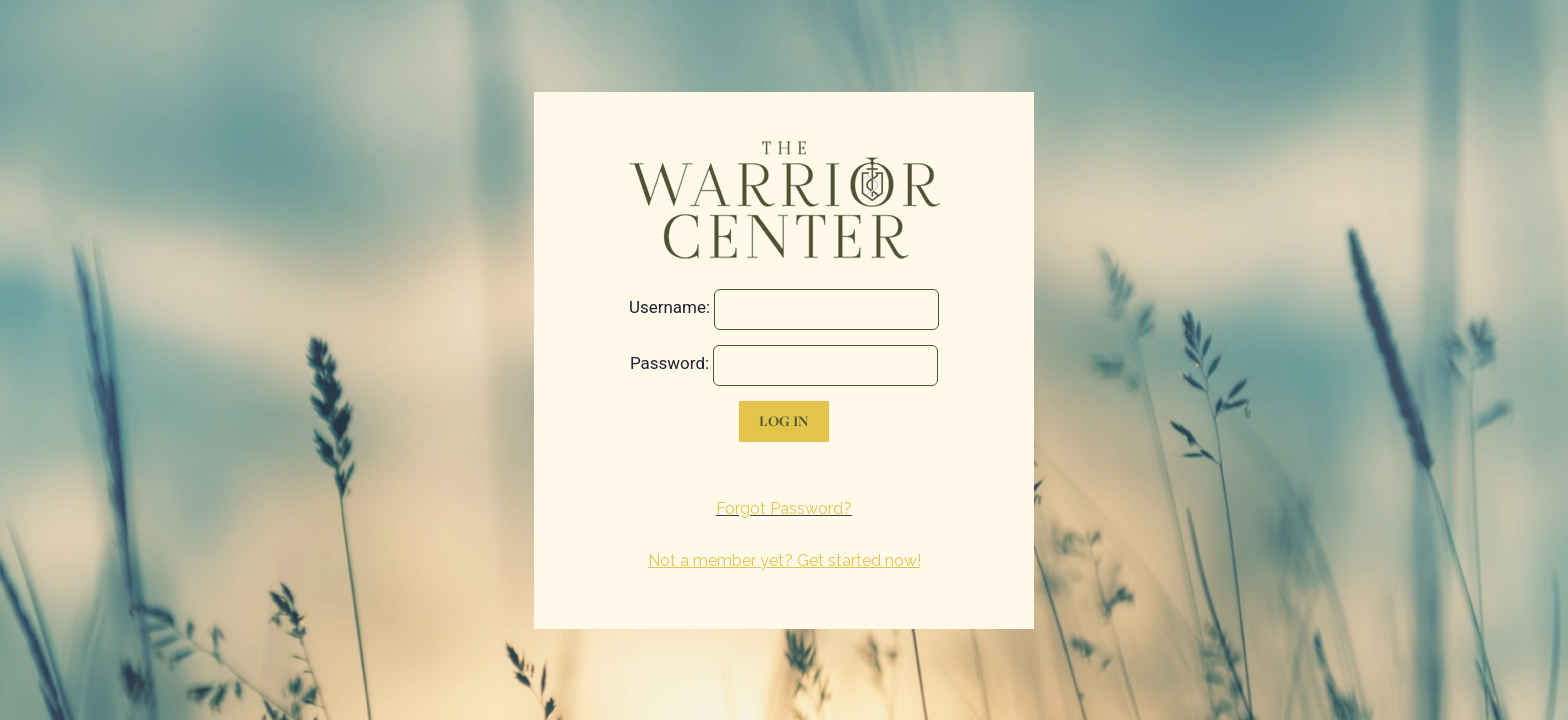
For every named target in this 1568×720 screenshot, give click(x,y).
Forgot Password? (784, 508)
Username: (669, 307)
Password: (669, 363)
